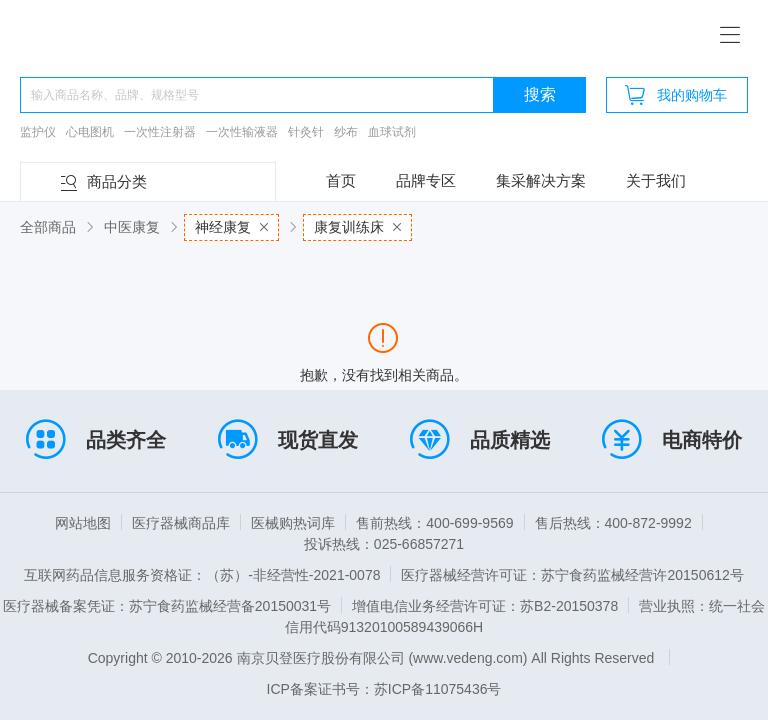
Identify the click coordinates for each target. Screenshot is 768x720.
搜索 (540, 94)
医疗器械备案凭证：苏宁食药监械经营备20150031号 (167, 606)
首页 (341, 180)
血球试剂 (392, 132)
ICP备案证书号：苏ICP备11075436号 (384, 689)
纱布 (346, 132)
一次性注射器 (160, 132)
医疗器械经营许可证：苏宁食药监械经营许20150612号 (572, 575)
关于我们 (656, 180)
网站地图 (83, 523)
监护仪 (38, 132)
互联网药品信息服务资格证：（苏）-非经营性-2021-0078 (202, 575)
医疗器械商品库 (181, 523)
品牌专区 (426, 180)
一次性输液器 (242, 132)
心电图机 (90, 132)
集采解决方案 (541, 180)
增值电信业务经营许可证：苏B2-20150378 (485, 606)
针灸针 (306, 132)
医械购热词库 (293, 523)
